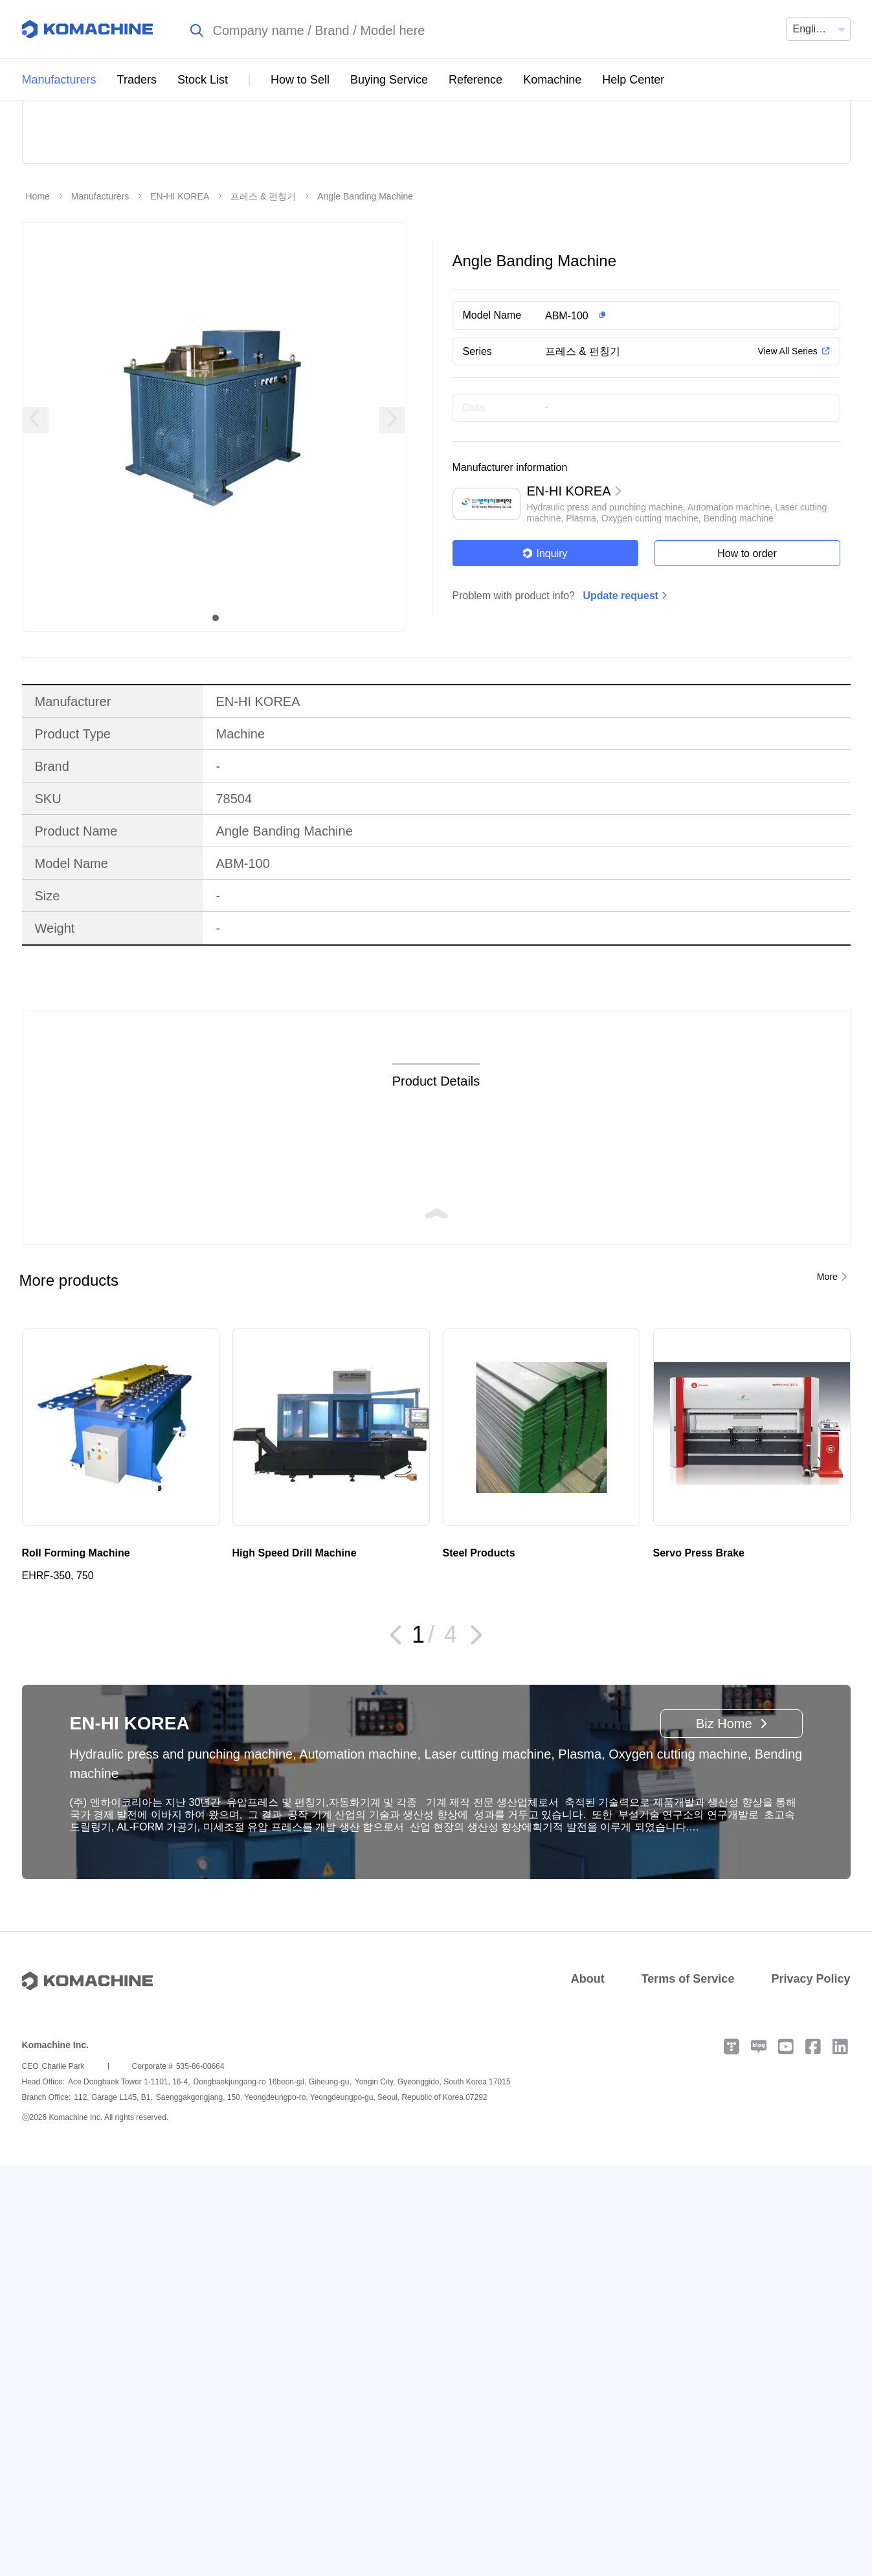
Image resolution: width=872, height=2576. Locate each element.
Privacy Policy (810, 2070)
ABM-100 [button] (566, 407)
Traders (137, 79)
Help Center (633, 79)
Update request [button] (620, 686)
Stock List (202, 79)
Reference (475, 79)
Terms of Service (688, 2070)
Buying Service (389, 79)
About (588, 2070)
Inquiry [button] (544, 644)
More (827, 1368)
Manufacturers (59, 79)
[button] (671, 407)
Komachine (552, 79)
